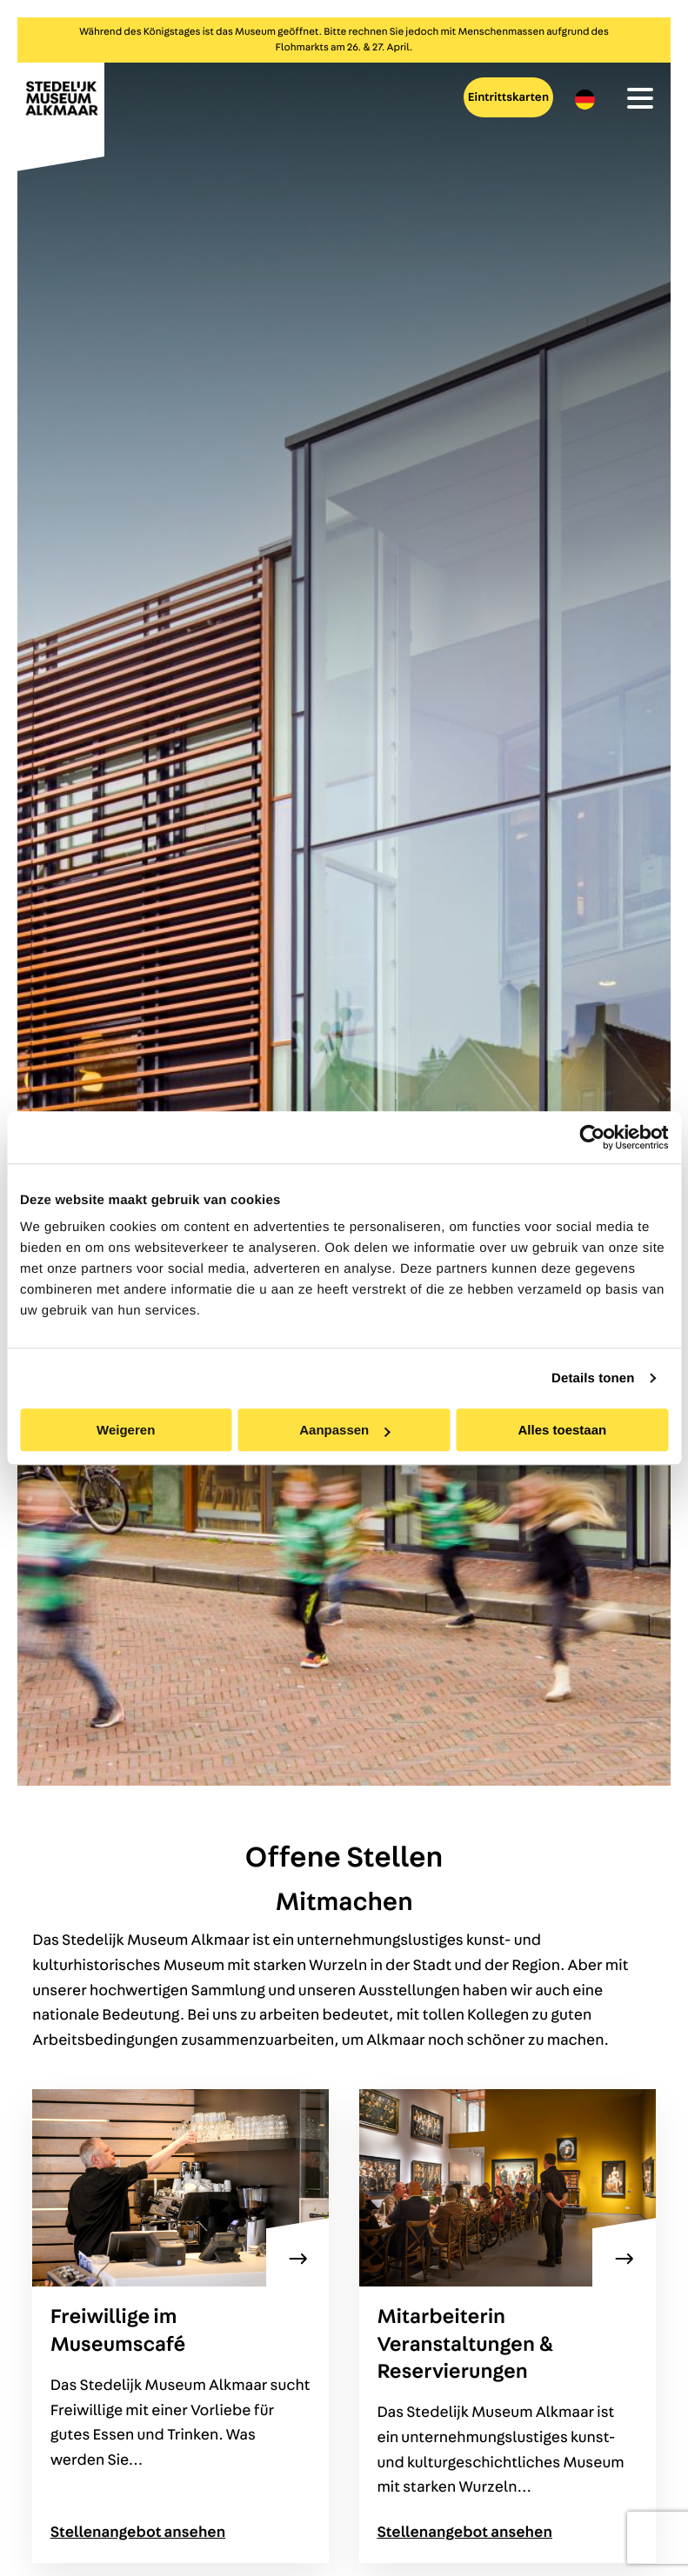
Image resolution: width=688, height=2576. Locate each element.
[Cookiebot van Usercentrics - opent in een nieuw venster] (592, 1137)
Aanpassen (344, 1429)
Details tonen (592, 1378)
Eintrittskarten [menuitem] (508, 97)
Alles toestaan (562, 1429)
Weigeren (126, 1429)
